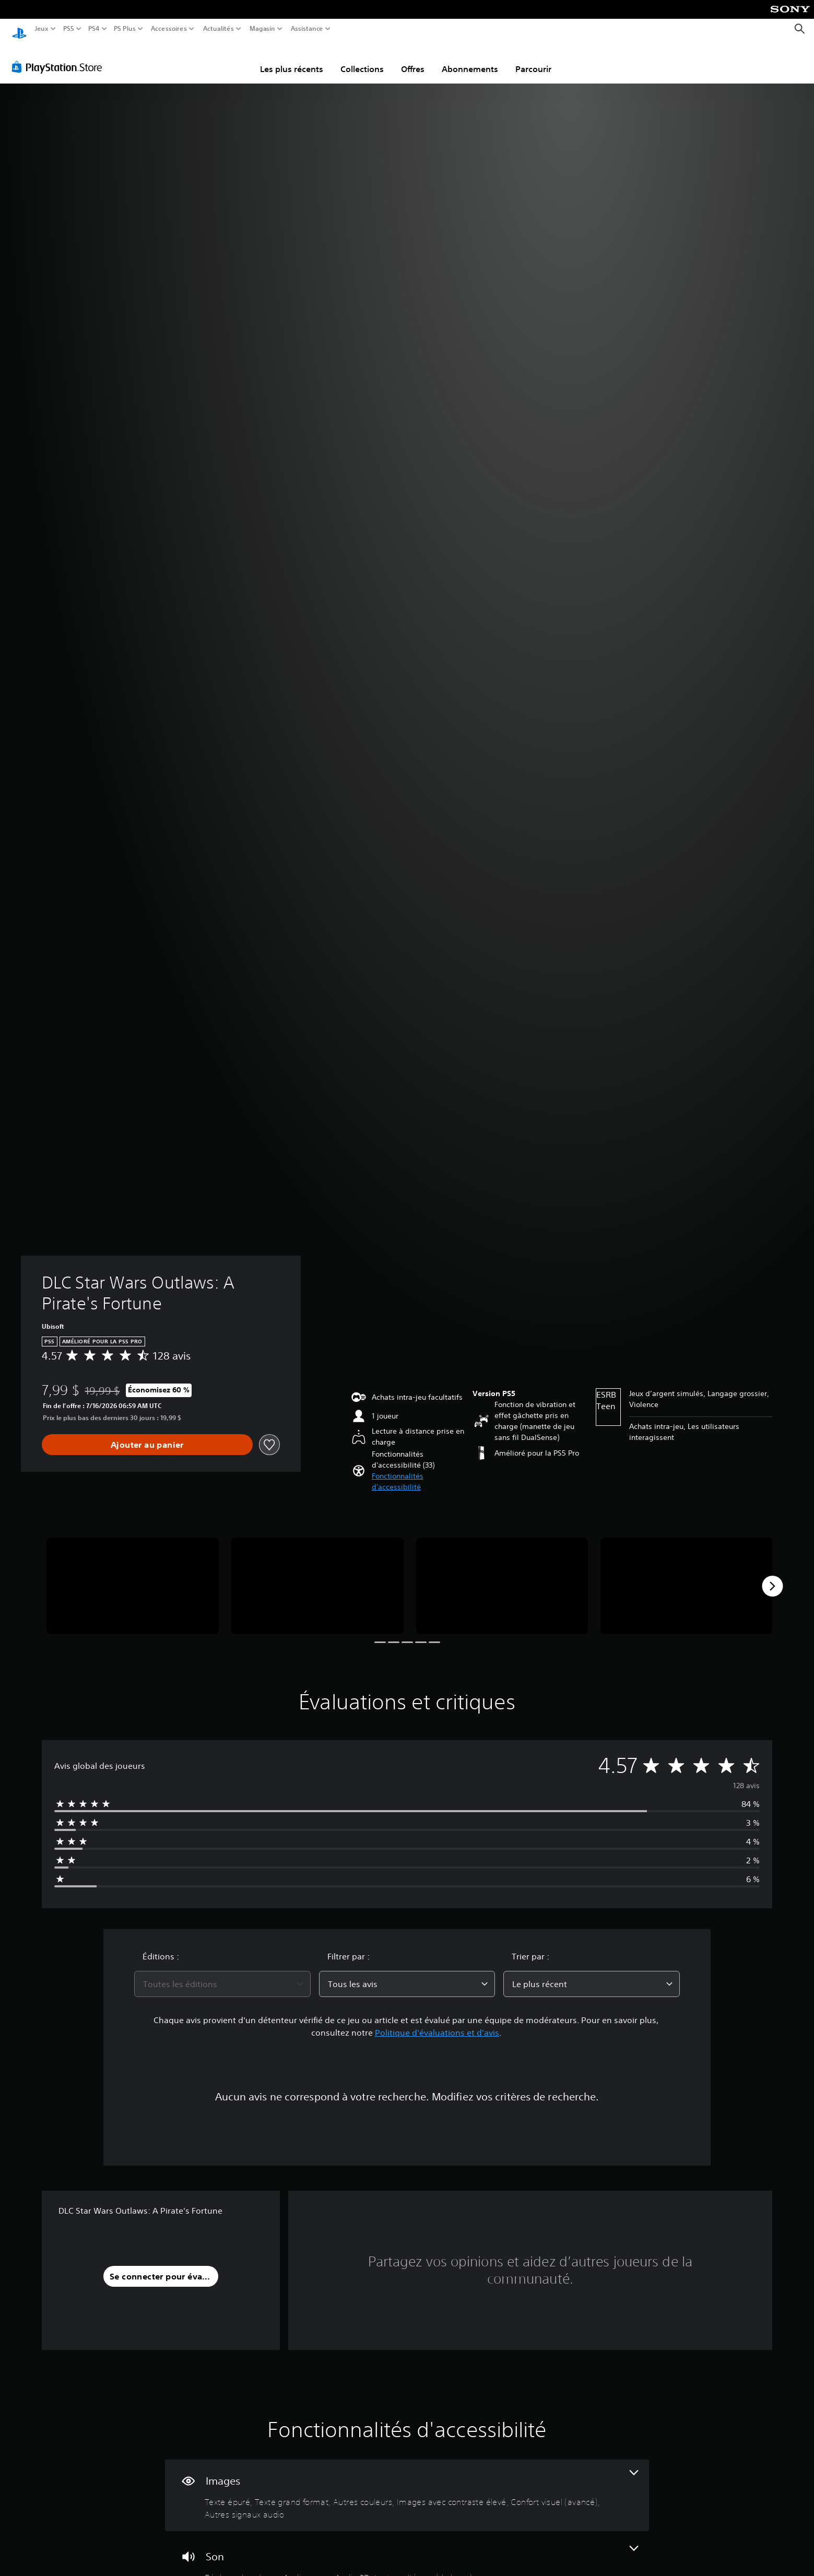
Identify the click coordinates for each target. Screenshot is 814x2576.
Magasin (263, 29)
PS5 (68, 29)
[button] (418, 1472)
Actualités (218, 29)
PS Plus (125, 29)
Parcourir (533, 59)
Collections (362, 59)
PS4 (93, 29)
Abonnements (470, 59)
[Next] (772, 1576)
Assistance (307, 29)
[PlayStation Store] (59, 57)
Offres (412, 59)
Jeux (42, 29)
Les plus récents (291, 59)
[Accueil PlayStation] (19, 29)
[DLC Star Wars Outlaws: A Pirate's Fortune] (132, 1576)
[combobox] (222, 1974)
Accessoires (168, 29)
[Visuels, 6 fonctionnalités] (407, 2485)
